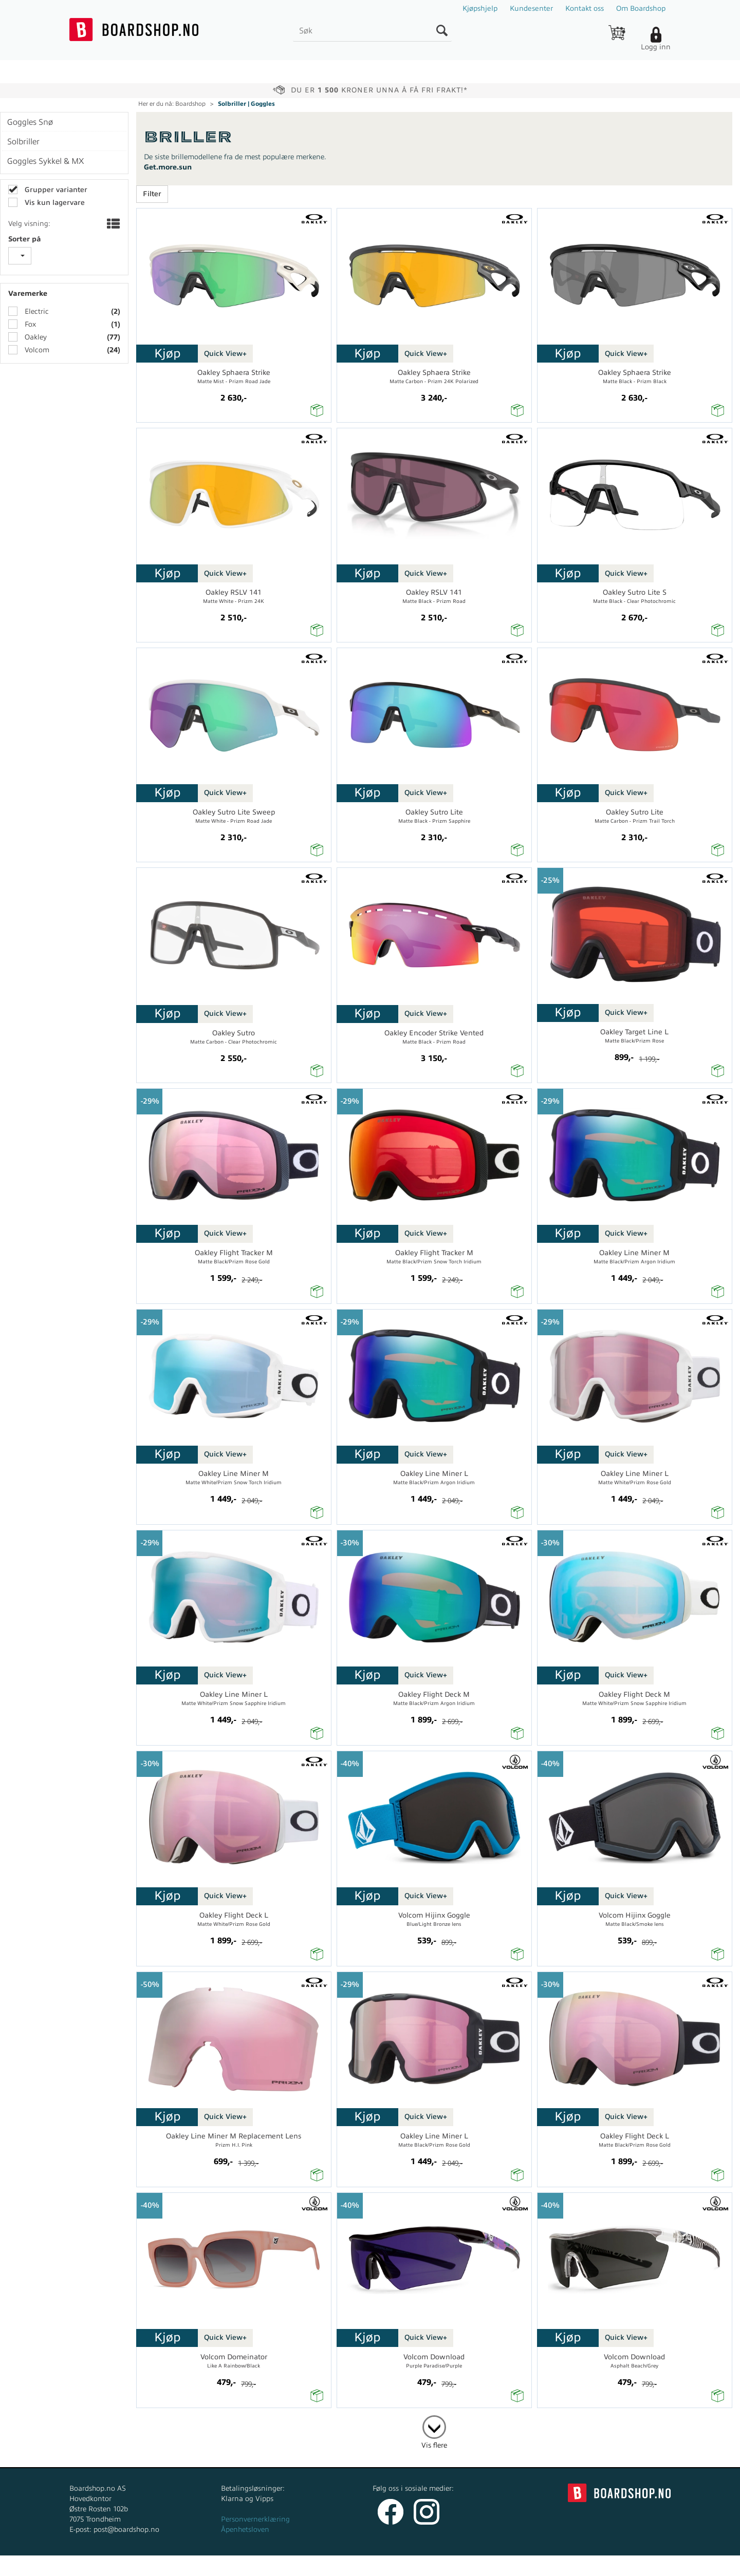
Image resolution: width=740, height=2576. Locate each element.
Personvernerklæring (255, 2519)
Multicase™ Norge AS (576, 2565)
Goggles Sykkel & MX (45, 161)
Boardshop (190, 103)
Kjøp (167, 353)
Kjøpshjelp (479, 8)
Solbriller (23, 141)
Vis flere (434, 2445)
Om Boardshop (640, 8)
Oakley (35, 337)
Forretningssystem (408, 2565)
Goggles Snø (30, 122)
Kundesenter (531, 8)
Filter (152, 194)
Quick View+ (225, 353)
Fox (29, 324)
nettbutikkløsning (480, 2565)
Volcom (36, 350)
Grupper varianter (55, 190)
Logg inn (656, 47)
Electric (36, 311)
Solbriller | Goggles (246, 103)
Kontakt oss (584, 8)
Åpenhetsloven (245, 2529)
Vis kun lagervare (54, 202)
